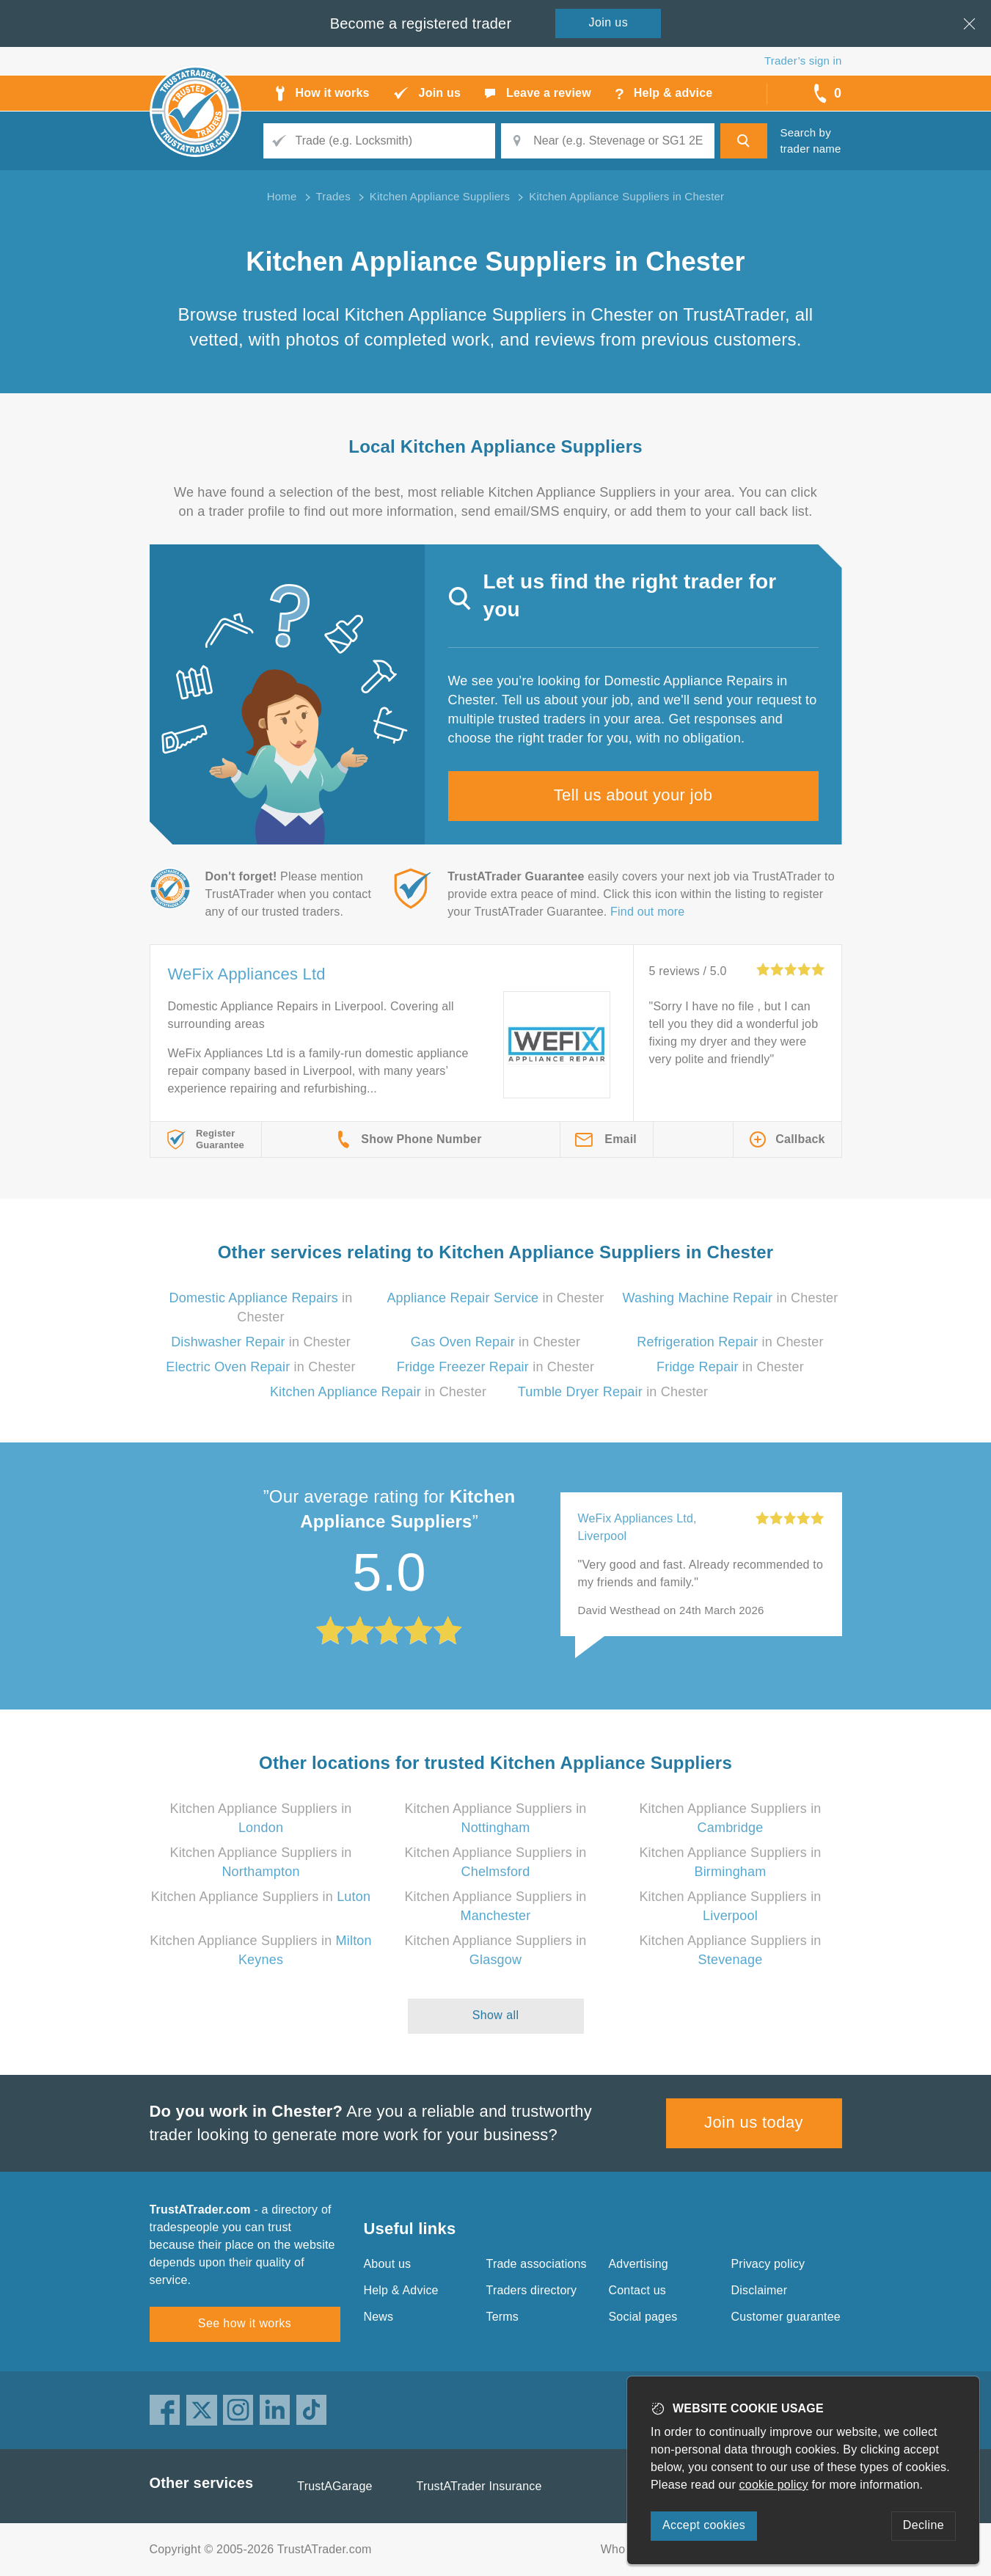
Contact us (637, 2290)
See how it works (244, 2323)
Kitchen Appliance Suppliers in (260, 1896)
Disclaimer (759, 2290)
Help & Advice (401, 2290)
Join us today (753, 2122)
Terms (502, 2316)
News (379, 2316)
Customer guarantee (786, 2316)
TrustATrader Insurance (479, 2486)
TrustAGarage (334, 2486)
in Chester (495, 1298)
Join (609, 22)
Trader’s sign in (802, 60)
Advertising (638, 2264)
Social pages (643, 2316)
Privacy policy (768, 2264)
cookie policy (773, 2484)
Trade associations (536, 2264)
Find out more (647, 911)
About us (388, 2264)
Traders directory (531, 2290)
